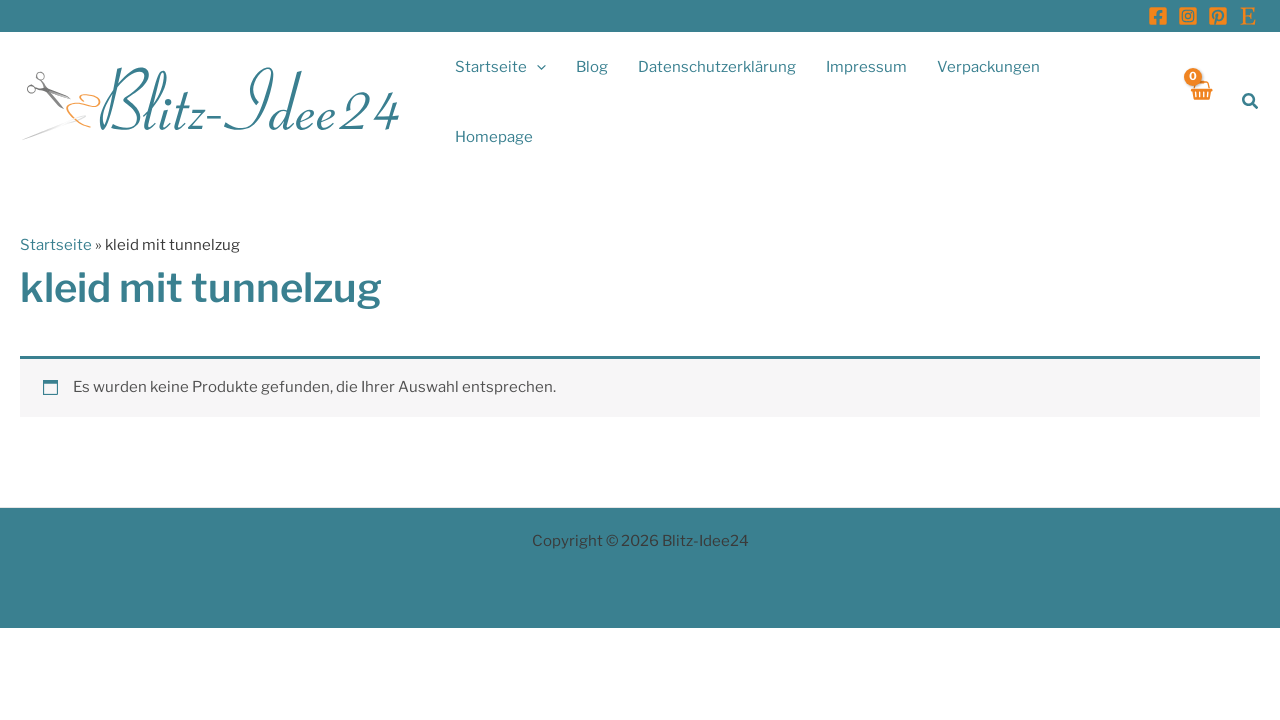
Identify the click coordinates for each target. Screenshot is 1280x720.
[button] (1251, 101)
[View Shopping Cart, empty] (1201, 101)
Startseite (56, 245)
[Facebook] (1158, 16)
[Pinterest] (1218, 16)
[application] (536, 67)
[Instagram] (1188, 16)
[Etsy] (1248, 16)
